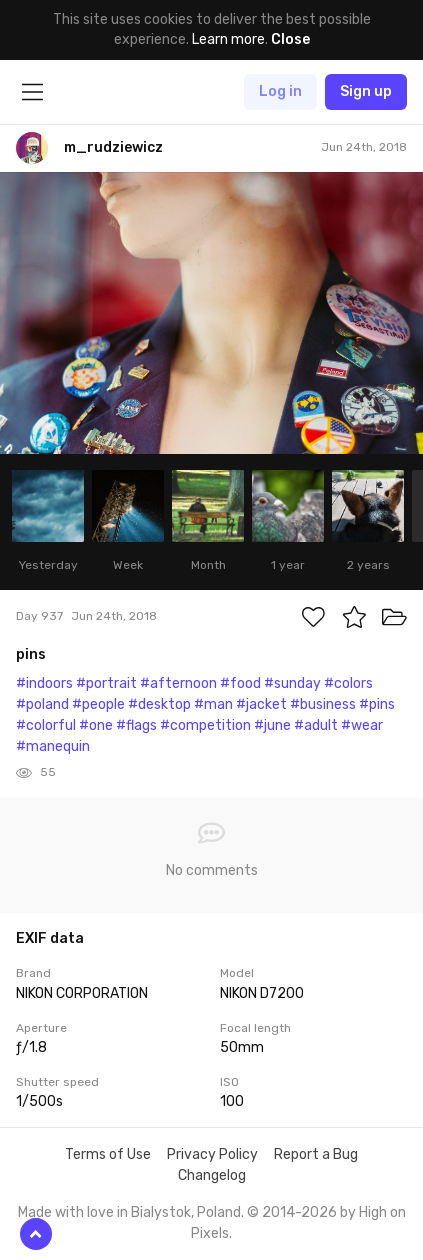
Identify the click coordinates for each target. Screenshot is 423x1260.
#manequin (53, 746)
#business (323, 704)
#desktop (159, 704)
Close (290, 39)
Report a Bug (316, 1154)
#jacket (261, 704)
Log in (280, 91)
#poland (42, 704)
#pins (377, 704)
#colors (348, 683)
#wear (362, 725)
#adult (316, 725)
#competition (205, 725)
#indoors (44, 683)
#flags (136, 725)
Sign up (366, 91)
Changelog (212, 1175)
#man (213, 704)
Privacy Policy (212, 1154)
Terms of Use (108, 1154)
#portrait (106, 683)
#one (96, 725)
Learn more (228, 39)
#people (98, 704)
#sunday (292, 683)
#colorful (46, 725)
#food (240, 683)
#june (272, 725)
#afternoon (178, 683)
